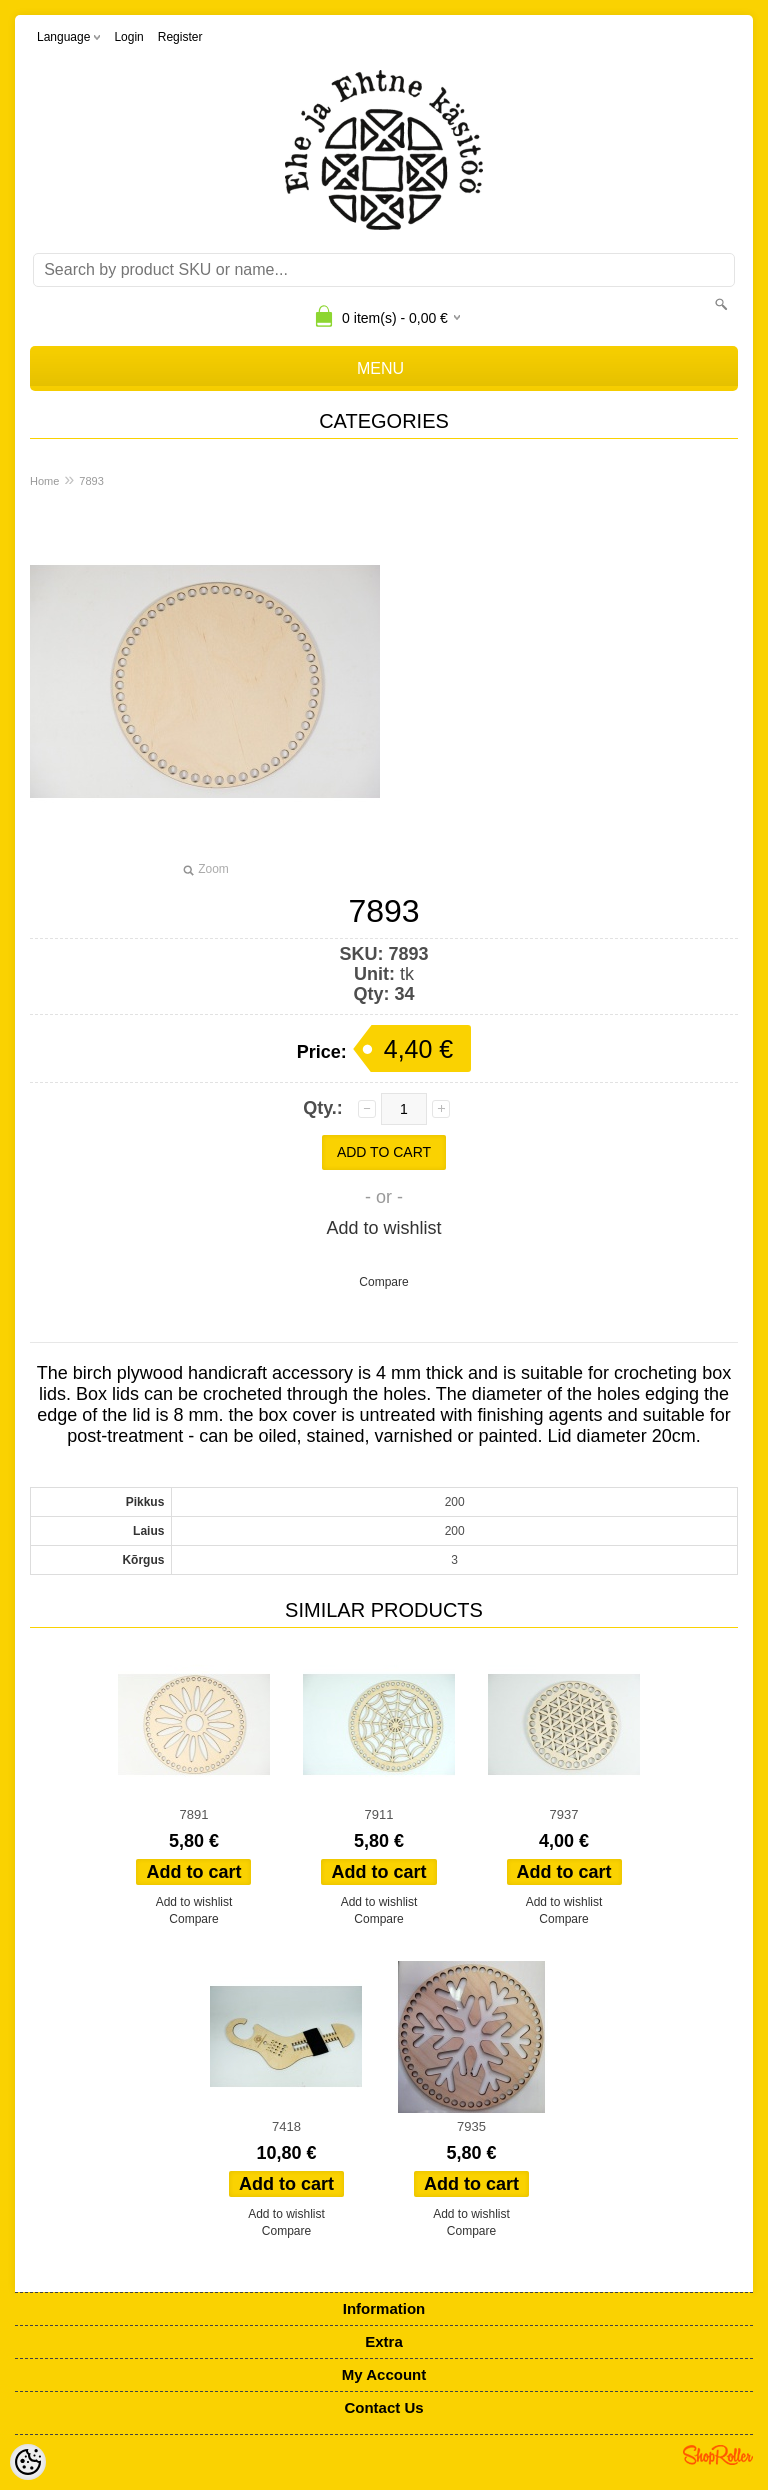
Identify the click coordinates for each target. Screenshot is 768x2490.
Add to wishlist (383, 1228)
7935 (471, 2126)
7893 (91, 481)
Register (180, 37)
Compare (383, 1282)
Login (128, 37)
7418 (286, 2126)
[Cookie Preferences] (28, 2462)
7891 (194, 1814)
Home (44, 481)
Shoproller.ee (718, 2455)
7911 (379, 1814)
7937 (564, 1814)
